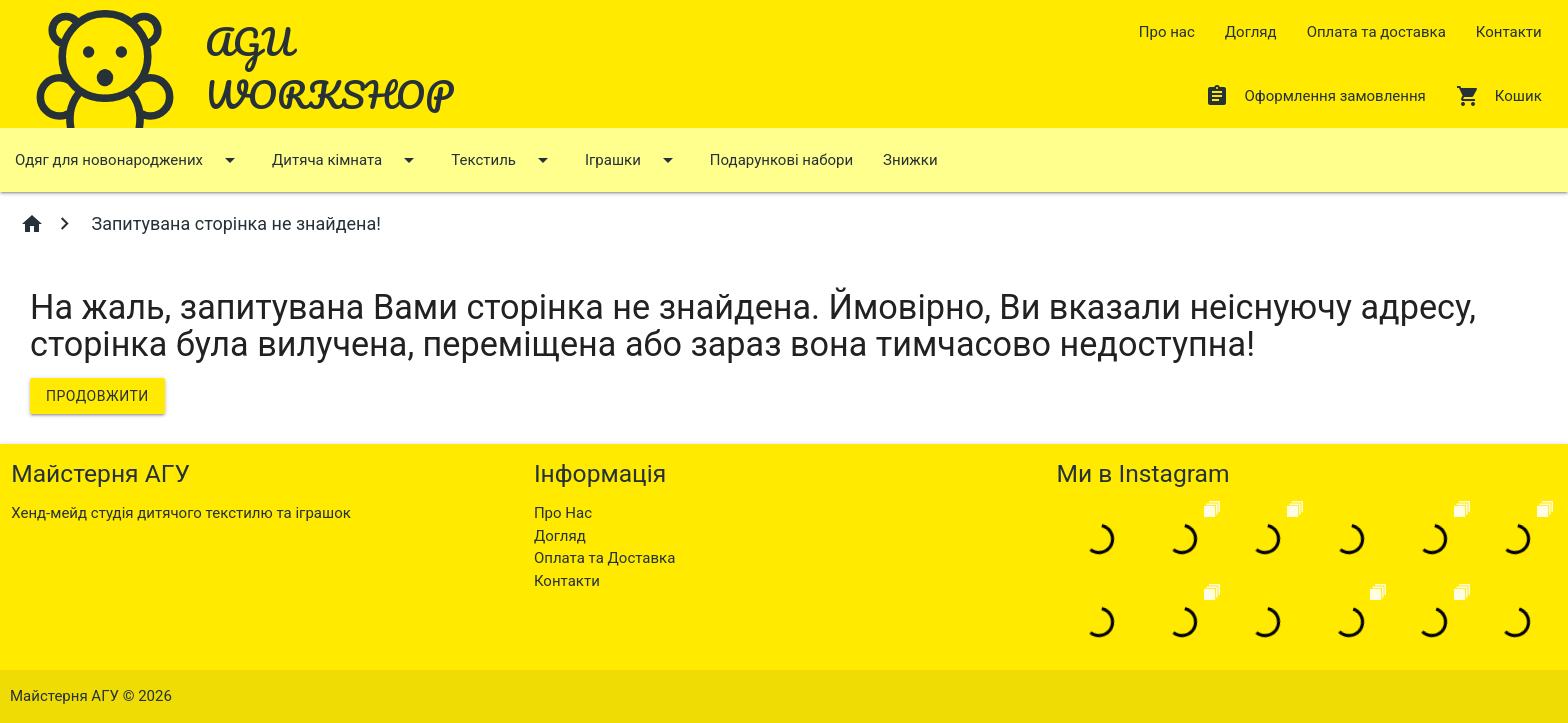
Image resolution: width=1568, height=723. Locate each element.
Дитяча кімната (346, 160)
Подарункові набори (781, 160)
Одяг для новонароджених (128, 160)
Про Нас (563, 513)
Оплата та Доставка (604, 558)
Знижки (910, 160)
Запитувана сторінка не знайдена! (234, 223)
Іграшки (632, 160)
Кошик (1499, 96)
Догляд (1251, 32)
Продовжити (97, 396)
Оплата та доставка (1376, 32)
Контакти (1509, 32)
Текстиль (503, 160)
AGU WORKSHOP (329, 67)
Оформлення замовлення (1315, 96)
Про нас (1167, 32)
